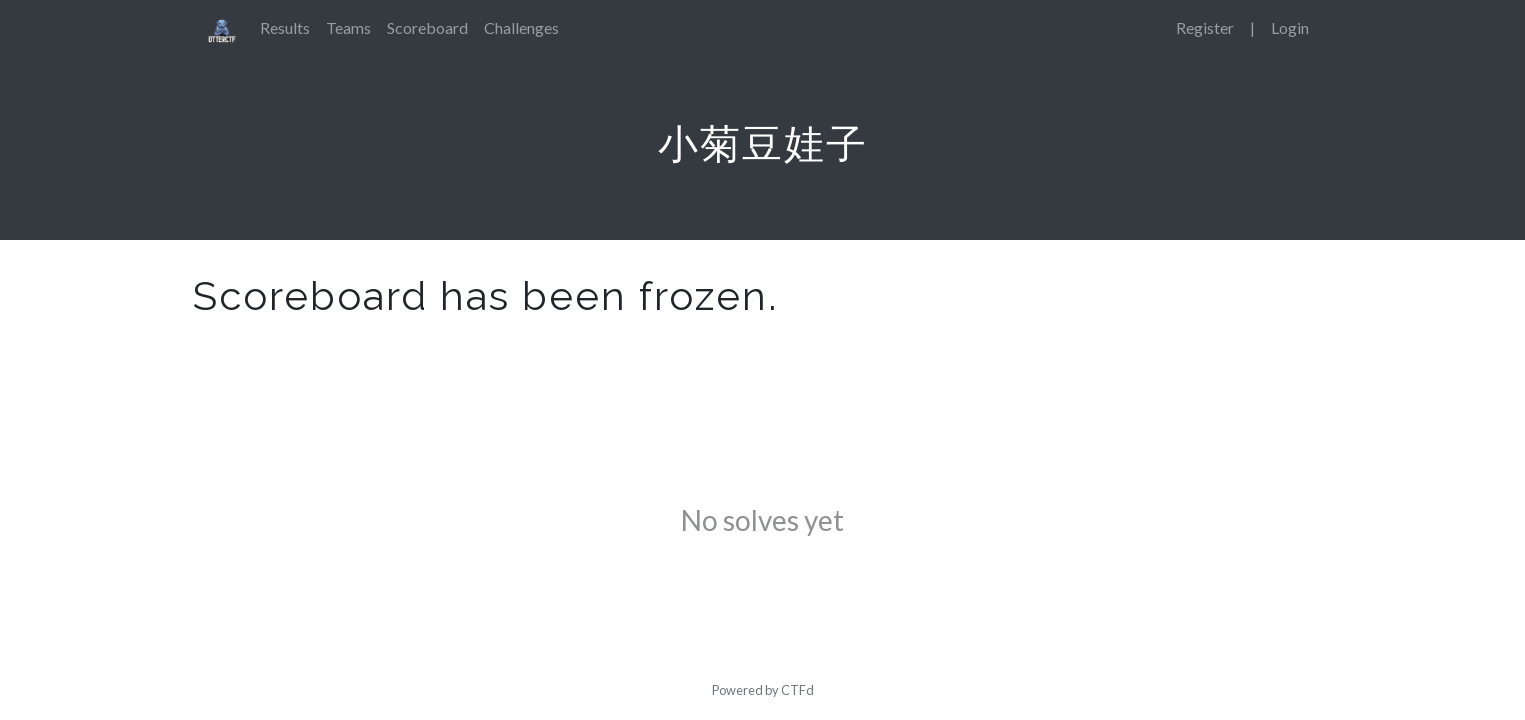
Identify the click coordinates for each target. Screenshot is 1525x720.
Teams (348, 27)
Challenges (521, 27)
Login (1290, 27)
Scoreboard (427, 27)
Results (285, 27)
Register (1205, 27)
